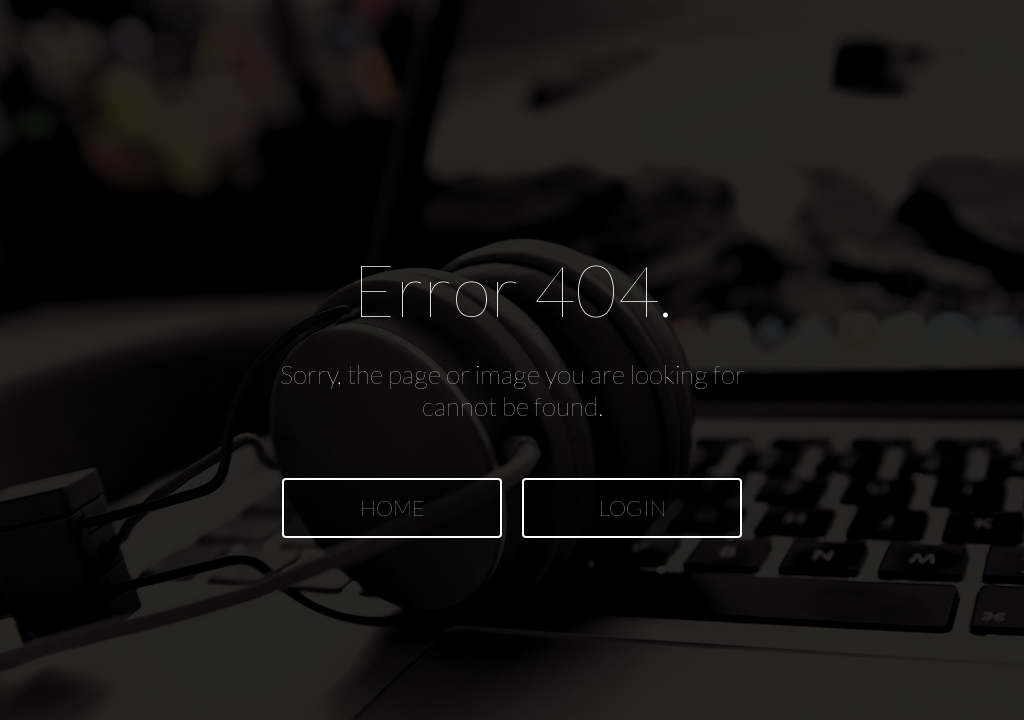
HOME (392, 507)
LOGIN (632, 507)
